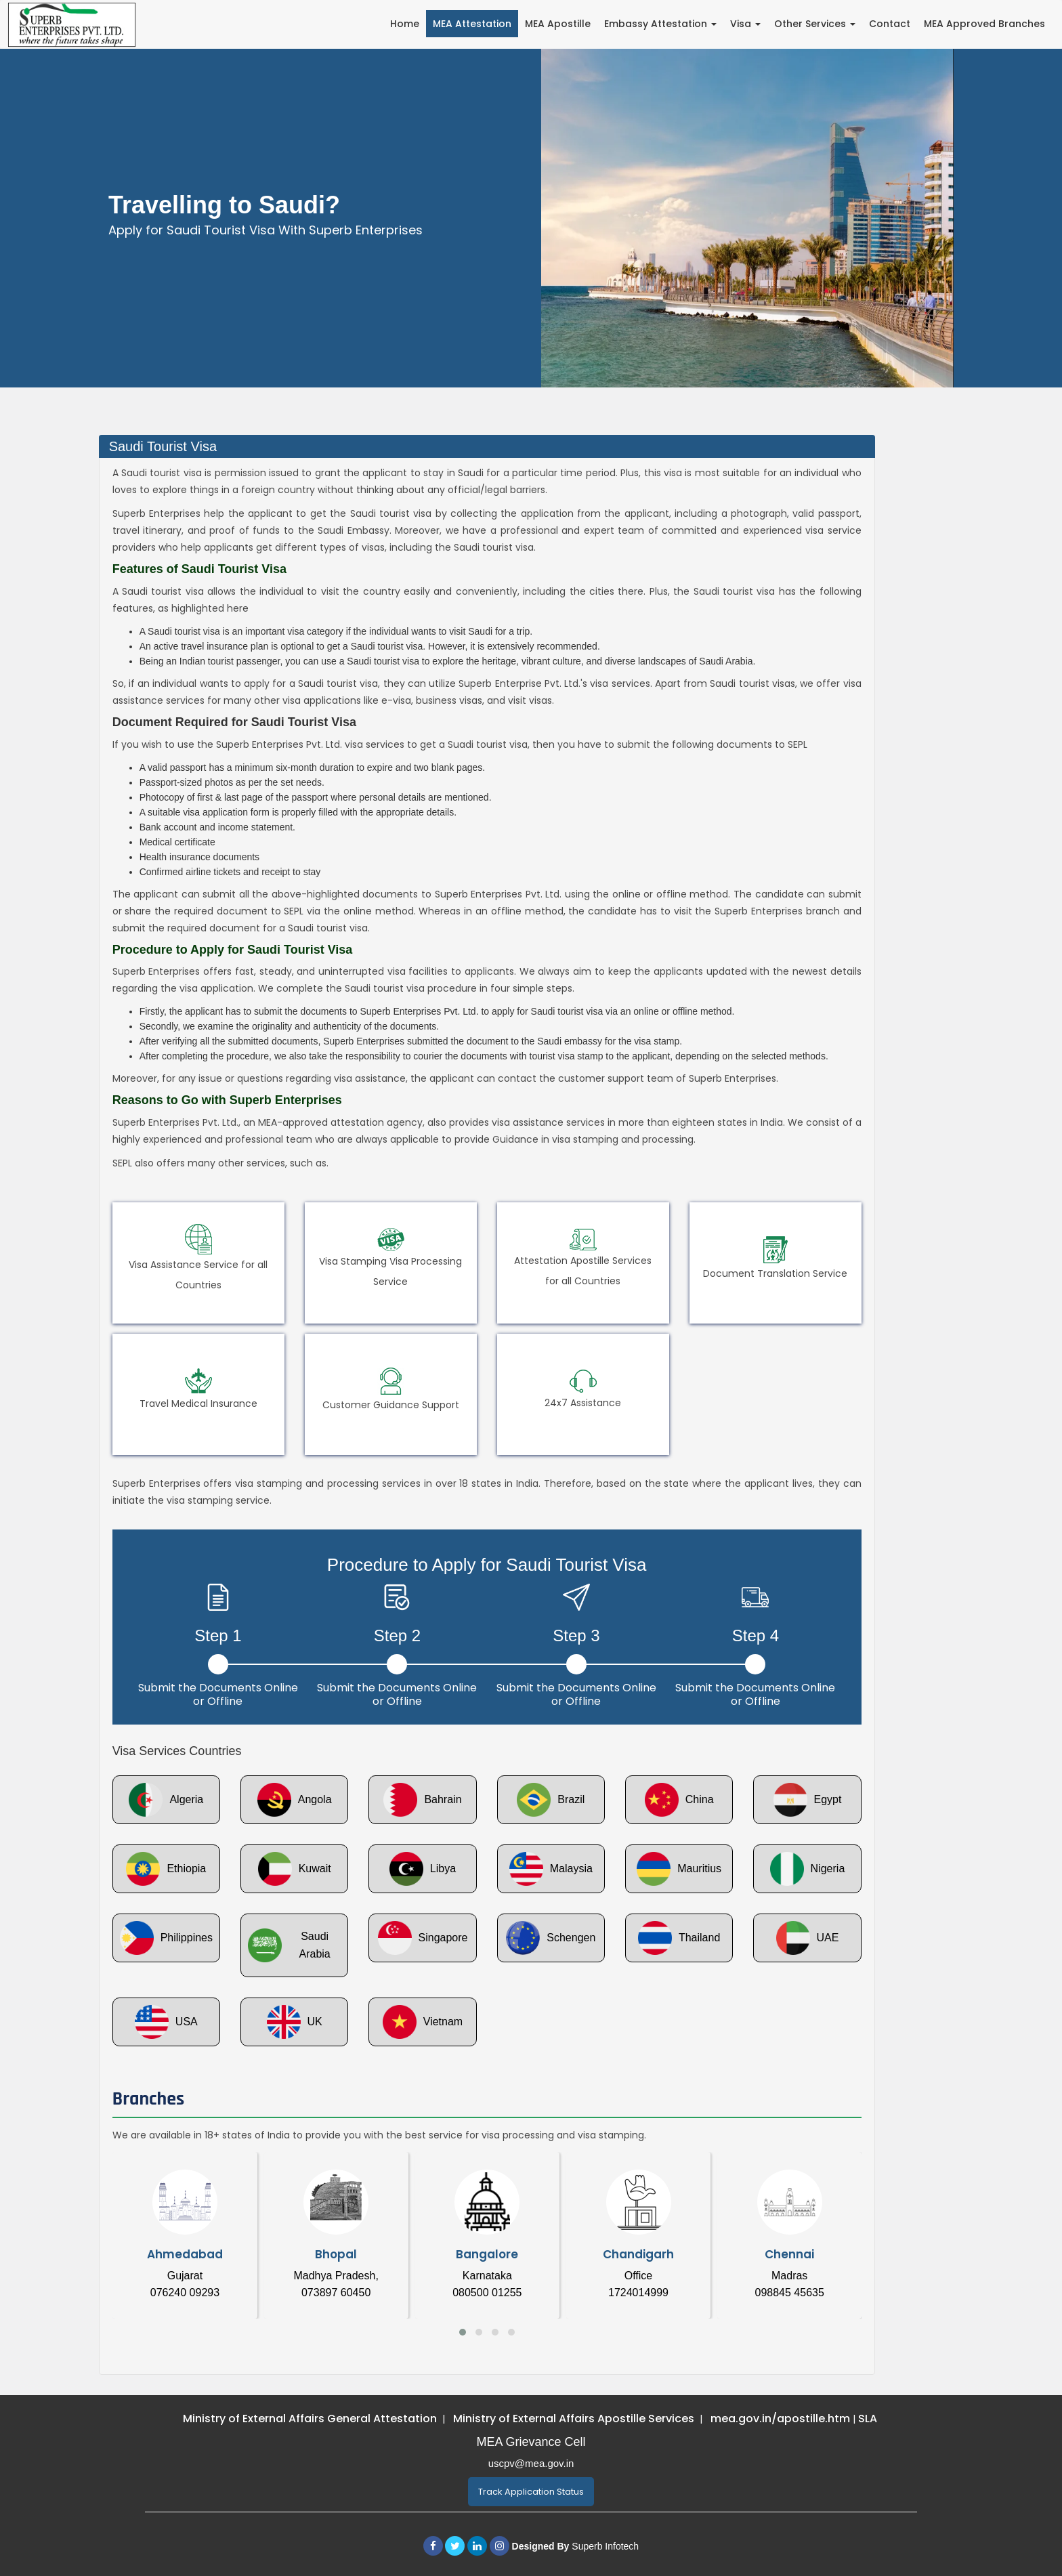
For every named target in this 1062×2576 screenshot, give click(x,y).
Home (404, 23)
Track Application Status (531, 2491)
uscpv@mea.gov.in (531, 2463)
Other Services (814, 23)
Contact (889, 23)
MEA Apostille (558, 23)
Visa (745, 23)
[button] (462, 2332)
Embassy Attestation (660, 23)
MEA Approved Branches (984, 23)
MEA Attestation (472, 23)
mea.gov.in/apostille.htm (781, 2418)
